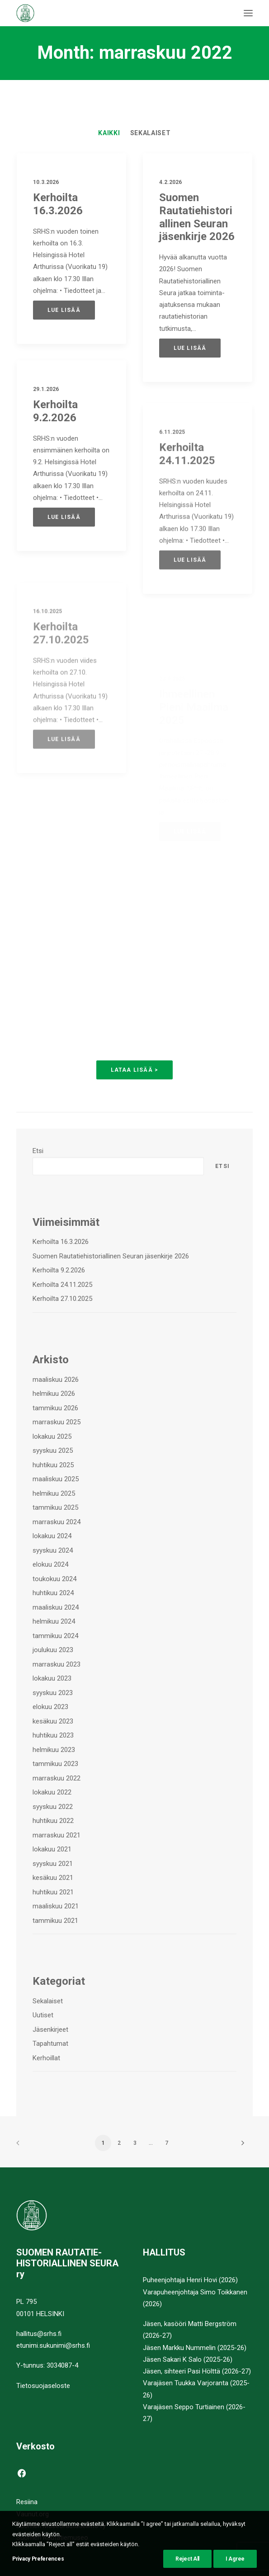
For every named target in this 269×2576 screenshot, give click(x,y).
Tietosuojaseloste (43, 2386)
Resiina (27, 2502)
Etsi (38, 1151)
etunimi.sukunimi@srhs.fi (53, 2345)
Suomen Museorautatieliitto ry (61, 2526)
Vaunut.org (32, 2514)
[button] (248, 13)
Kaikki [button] (109, 133)
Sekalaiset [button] (150, 133)
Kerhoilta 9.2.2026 (55, 444)
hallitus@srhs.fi (38, 2334)
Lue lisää (63, 310)
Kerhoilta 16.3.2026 (58, 204)
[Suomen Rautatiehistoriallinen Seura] (70, 13)
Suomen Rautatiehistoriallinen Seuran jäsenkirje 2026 (197, 217)
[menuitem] (109, 133)
